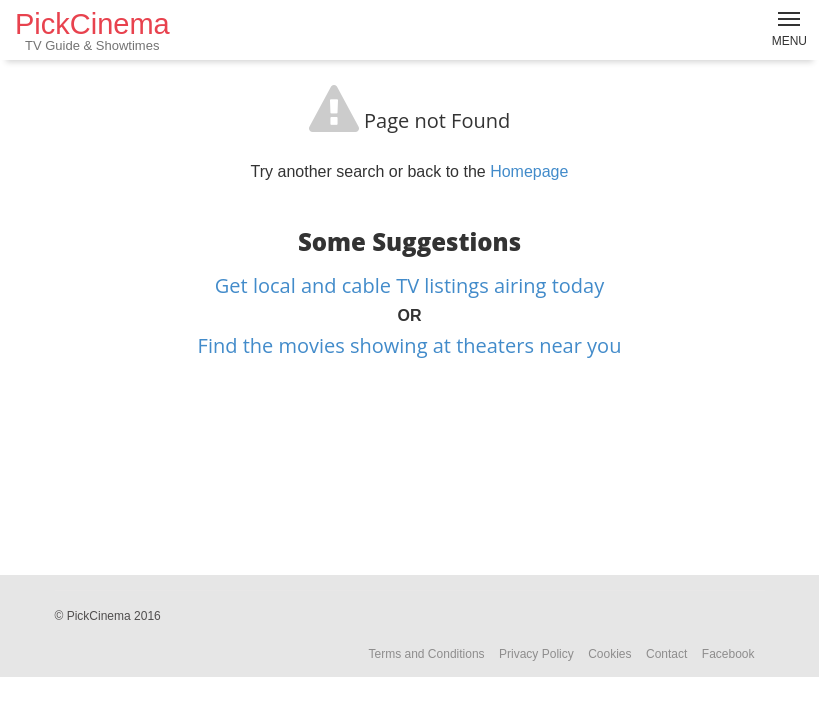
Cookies (609, 654)
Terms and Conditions (427, 654)
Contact (666, 654)
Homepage (529, 171)
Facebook (728, 654)
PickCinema (92, 30)
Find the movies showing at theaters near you (410, 345)
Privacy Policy (536, 654)
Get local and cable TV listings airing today (409, 285)
